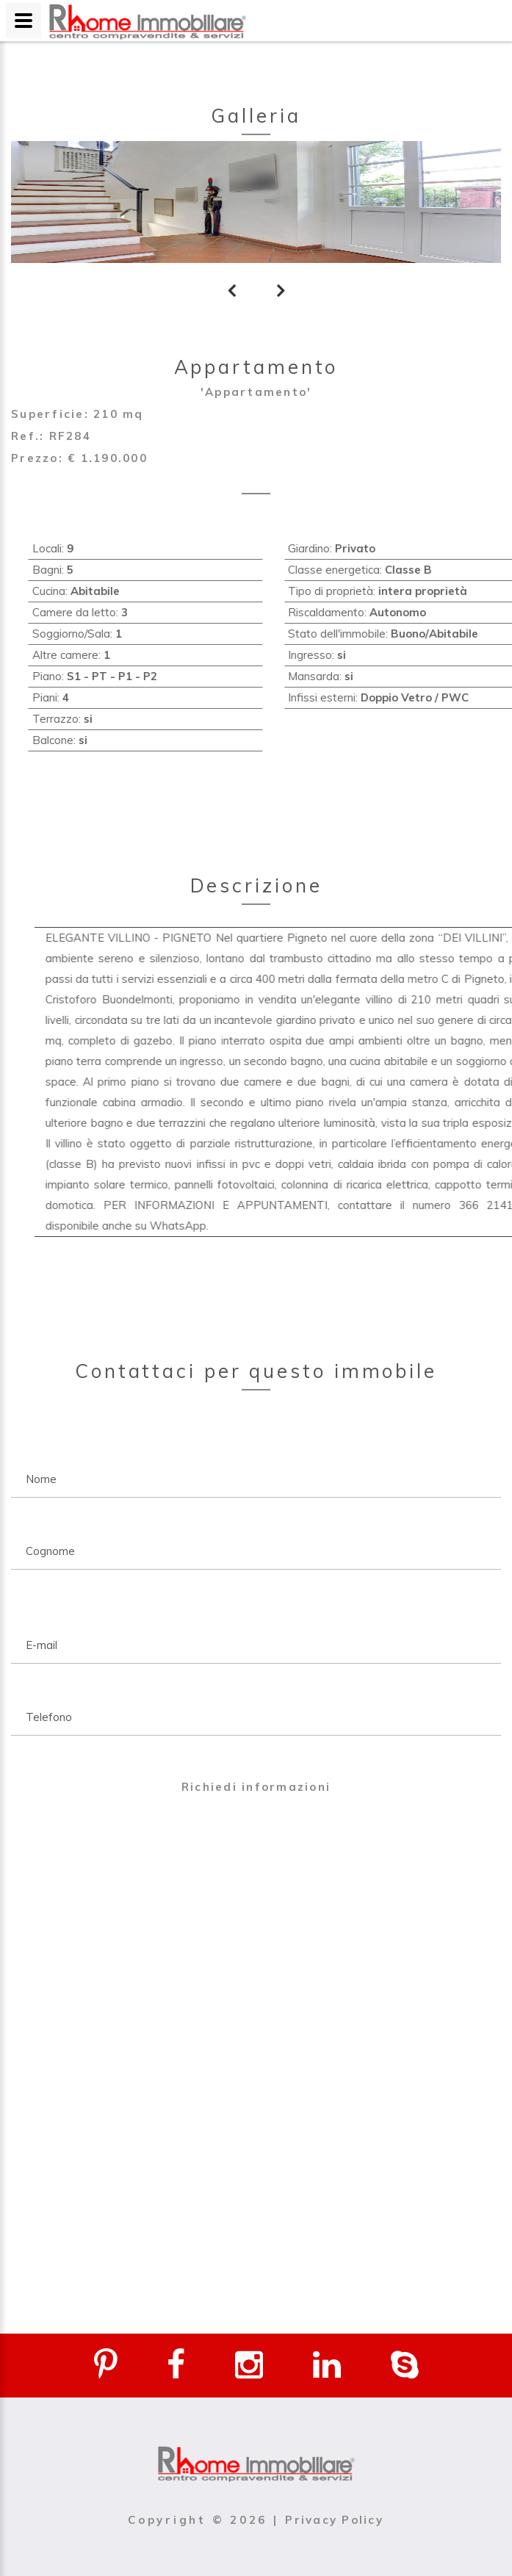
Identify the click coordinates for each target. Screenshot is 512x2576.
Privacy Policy (334, 2520)
